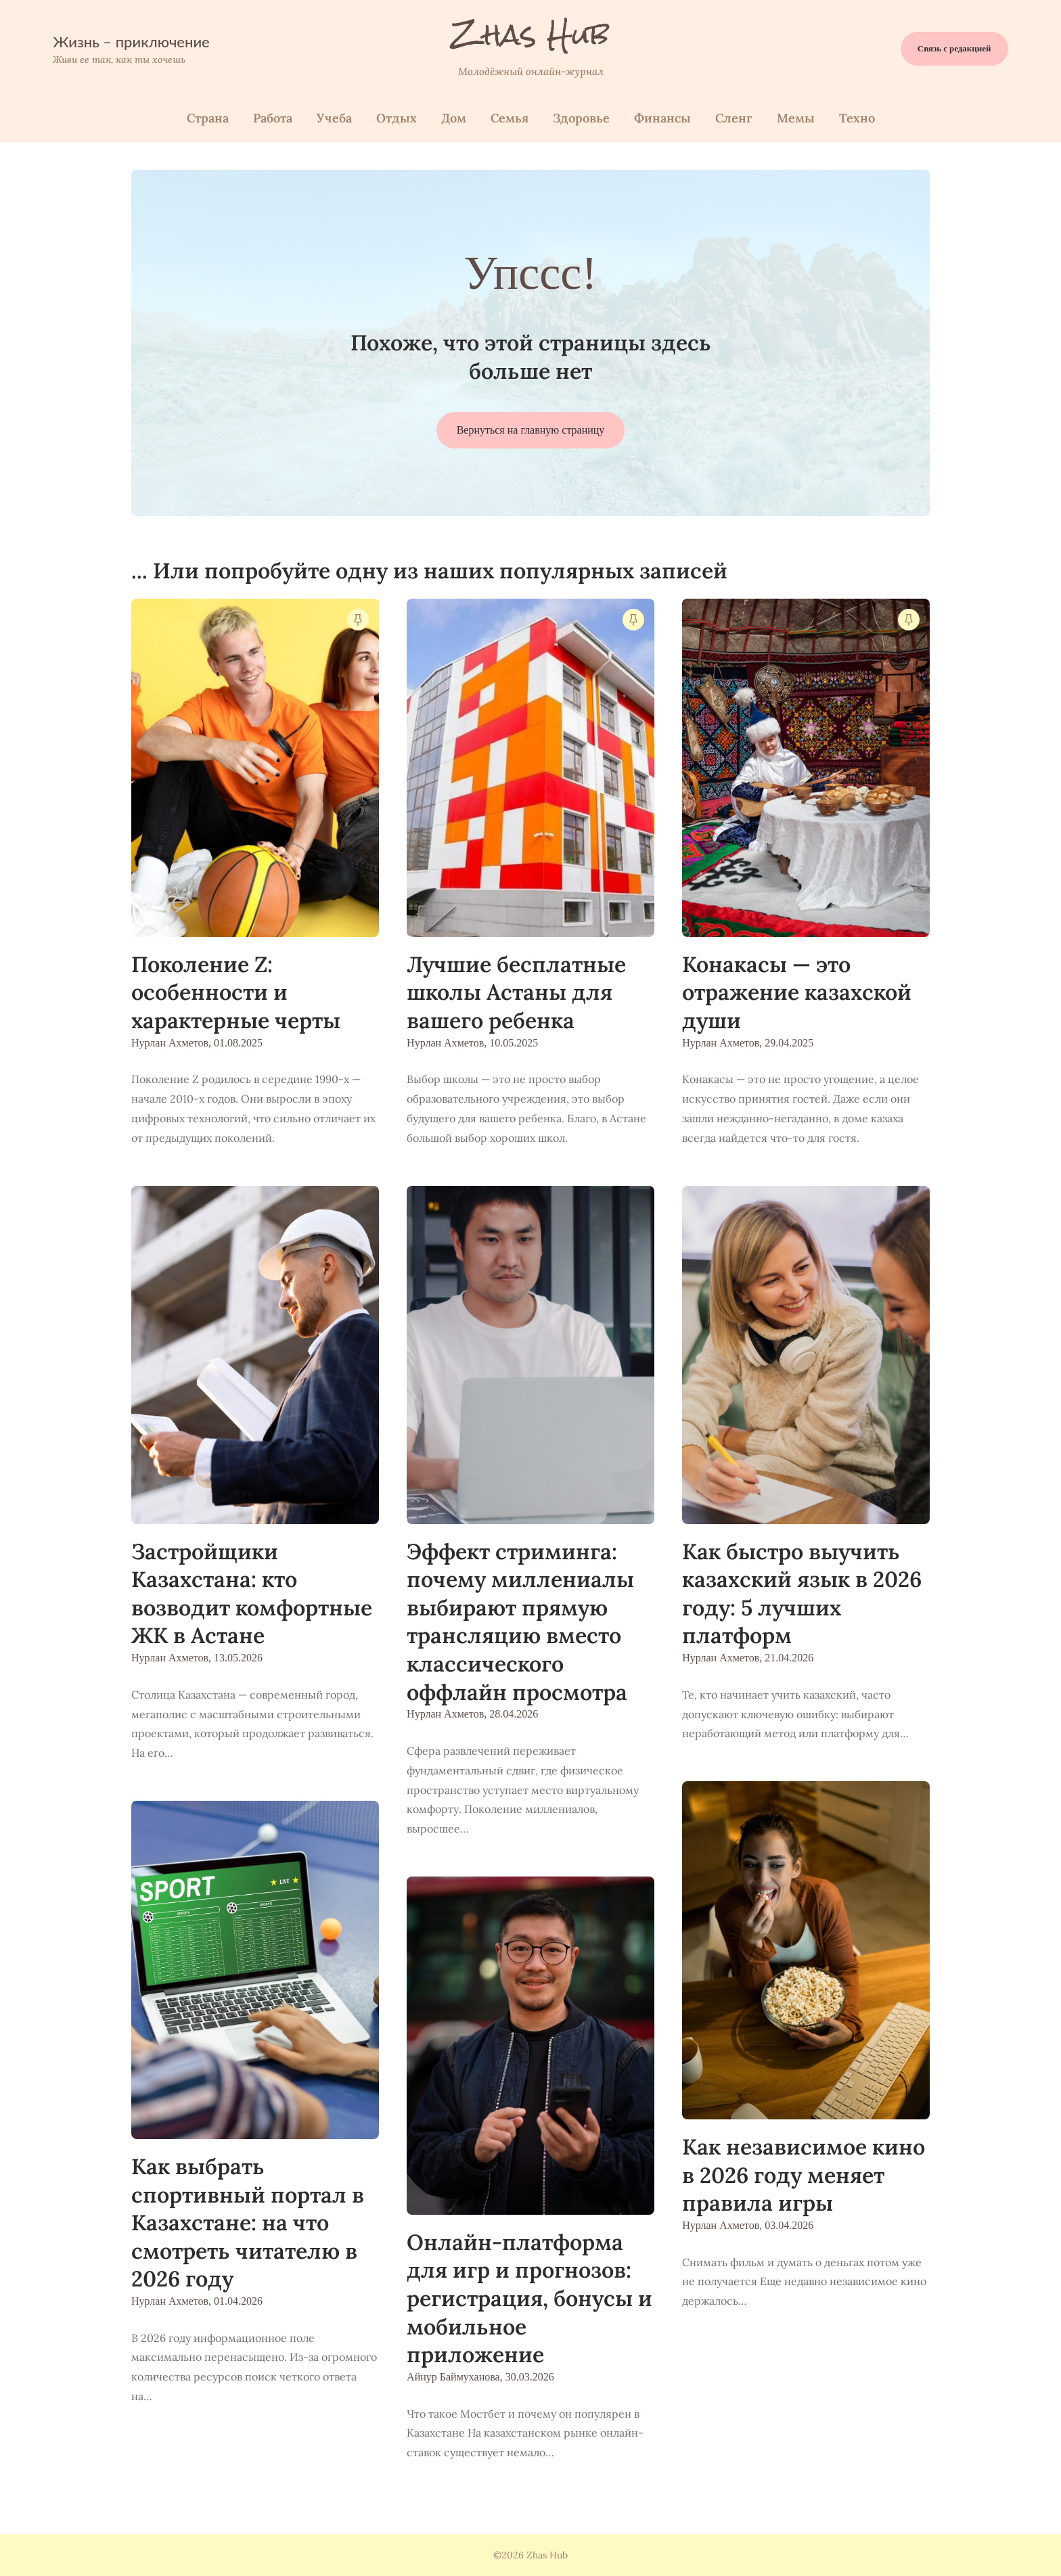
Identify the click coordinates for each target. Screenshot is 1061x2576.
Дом (453, 118)
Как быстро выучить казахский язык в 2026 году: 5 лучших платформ (802, 1594)
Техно (857, 118)
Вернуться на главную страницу (531, 430)
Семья (509, 118)
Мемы (796, 118)
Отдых (396, 118)
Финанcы (662, 118)
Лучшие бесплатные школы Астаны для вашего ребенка (516, 992)
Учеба (334, 118)
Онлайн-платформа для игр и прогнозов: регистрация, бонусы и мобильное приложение (529, 2298)
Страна (208, 118)
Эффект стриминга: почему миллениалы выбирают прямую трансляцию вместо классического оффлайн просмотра (520, 1622)
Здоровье (581, 118)
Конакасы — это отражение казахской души (796, 992)
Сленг (733, 118)
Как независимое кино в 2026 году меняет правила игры (803, 2175)
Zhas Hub (531, 34)
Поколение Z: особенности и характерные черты (235, 992)
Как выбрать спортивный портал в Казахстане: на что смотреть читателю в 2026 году (247, 2223)
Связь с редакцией (954, 48)
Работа (272, 118)
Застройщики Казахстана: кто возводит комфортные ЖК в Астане (251, 1594)
